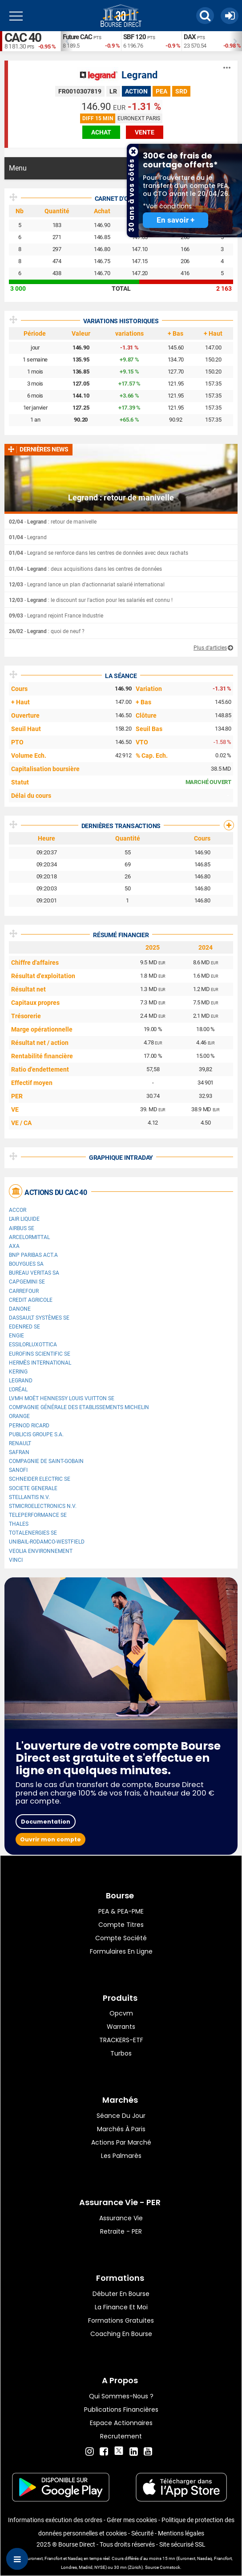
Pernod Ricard (29, 1425)
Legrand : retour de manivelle (121, 498)
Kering (18, 1372)
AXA (14, 1246)
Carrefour (24, 1291)
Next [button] (237, 41)
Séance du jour (121, 2115)
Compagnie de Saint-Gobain (46, 1461)
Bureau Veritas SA (34, 1273)
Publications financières (121, 2409)
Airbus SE (21, 1228)
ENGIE (16, 1336)
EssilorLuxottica (33, 1344)
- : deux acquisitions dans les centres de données (85, 569)
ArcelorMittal (29, 1237)
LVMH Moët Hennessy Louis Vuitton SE (61, 1398)
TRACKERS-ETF (121, 2040)
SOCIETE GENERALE (33, 1488)
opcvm (121, 2013)
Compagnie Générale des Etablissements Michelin (79, 1407)
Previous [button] (64, 41)
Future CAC (77, 37)
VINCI (16, 1560)
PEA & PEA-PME (121, 1911)
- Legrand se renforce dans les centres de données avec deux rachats (98, 553)
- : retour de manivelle (53, 522)
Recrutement (121, 2436)
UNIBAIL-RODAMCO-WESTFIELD (47, 1542)
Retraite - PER (121, 2231)
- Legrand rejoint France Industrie (56, 616)
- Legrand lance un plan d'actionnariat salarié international (87, 584)
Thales (18, 1524)
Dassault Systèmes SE (39, 1318)
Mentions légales (181, 2533)
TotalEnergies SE (33, 1533)
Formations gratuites (121, 2320)
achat (101, 132)
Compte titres (121, 1924)
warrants (121, 2026)
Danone (20, 1309)
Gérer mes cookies (132, 2519)
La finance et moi (121, 2307)
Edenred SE (24, 1327)
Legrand (139, 75)
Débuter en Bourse (121, 2293)
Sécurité (142, 2533)
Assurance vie (121, 2218)
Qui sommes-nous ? (121, 2396)
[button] (205, 15)
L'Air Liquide (24, 1219)
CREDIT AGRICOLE (30, 1300)
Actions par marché (121, 2142)
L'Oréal (18, 1389)
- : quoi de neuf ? (47, 631)
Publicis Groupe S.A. (36, 1434)
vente (144, 132)
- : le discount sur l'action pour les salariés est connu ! (91, 600)
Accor (17, 1210)
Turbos (121, 2053)
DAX (190, 37)
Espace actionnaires (121, 2422)
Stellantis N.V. (29, 1497)
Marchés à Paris (121, 2129)
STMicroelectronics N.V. (43, 1506)
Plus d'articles (210, 648)
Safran (19, 1452)
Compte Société (121, 1938)
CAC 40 (22, 37)
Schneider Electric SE (39, 1479)
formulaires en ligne (121, 1951)
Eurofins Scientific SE (39, 1354)
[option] (90, 41)
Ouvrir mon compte (50, 1839)
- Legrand (28, 537)
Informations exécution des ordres (55, 2519)
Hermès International (40, 1363)
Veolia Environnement (41, 1551)
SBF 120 (134, 37)
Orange (19, 1416)
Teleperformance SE (38, 1515)
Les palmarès (121, 2155)
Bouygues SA (26, 1264)
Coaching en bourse (121, 2333)
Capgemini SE (27, 1282)
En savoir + (175, 220)
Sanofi (18, 1470)
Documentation (45, 1821)
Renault (20, 1443)
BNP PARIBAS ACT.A (33, 1255)
